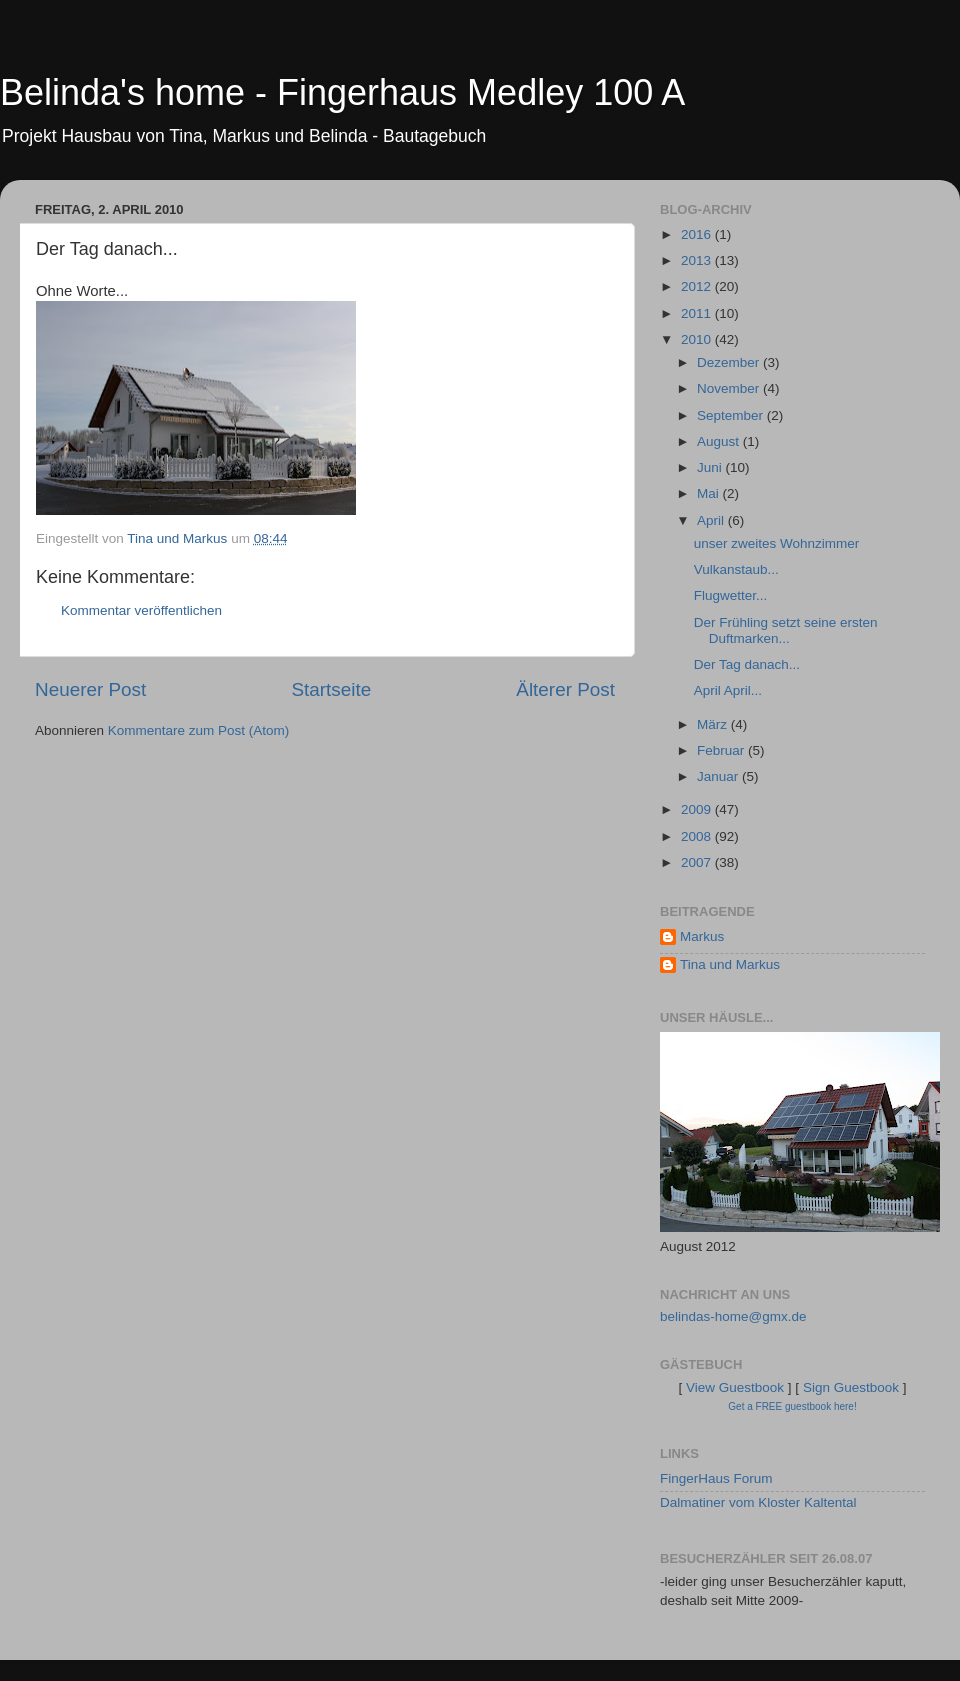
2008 (698, 836)
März (714, 724)
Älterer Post (565, 689)
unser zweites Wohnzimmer (777, 543)
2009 (698, 809)
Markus (702, 936)
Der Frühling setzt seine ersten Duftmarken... (786, 630)
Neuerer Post (90, 689)
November (730, 388)
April (712, 520)
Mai (710, 493)
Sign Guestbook (851, 1387)
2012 (698, 286)
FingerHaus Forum (716, 1478)
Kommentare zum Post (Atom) (199, 730)
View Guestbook (735, 1387)
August (720, 441)
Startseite (331, 689)
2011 (698, 313)
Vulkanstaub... (736, 569)
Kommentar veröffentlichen (141, 610)
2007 (698, 862)
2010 (698, 339)
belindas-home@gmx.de (733, 1316)
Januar (719, 776)
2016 (698, 234)
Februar (722, 750)
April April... (728, 690)
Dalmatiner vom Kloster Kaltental (758, 1502)
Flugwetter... (731, 595)
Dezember (730, 362)
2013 (698, 260)
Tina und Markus (730, 964)
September (732, 415)
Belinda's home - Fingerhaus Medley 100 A (342, 92)
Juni (711, 467)
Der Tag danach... (747, 664)
